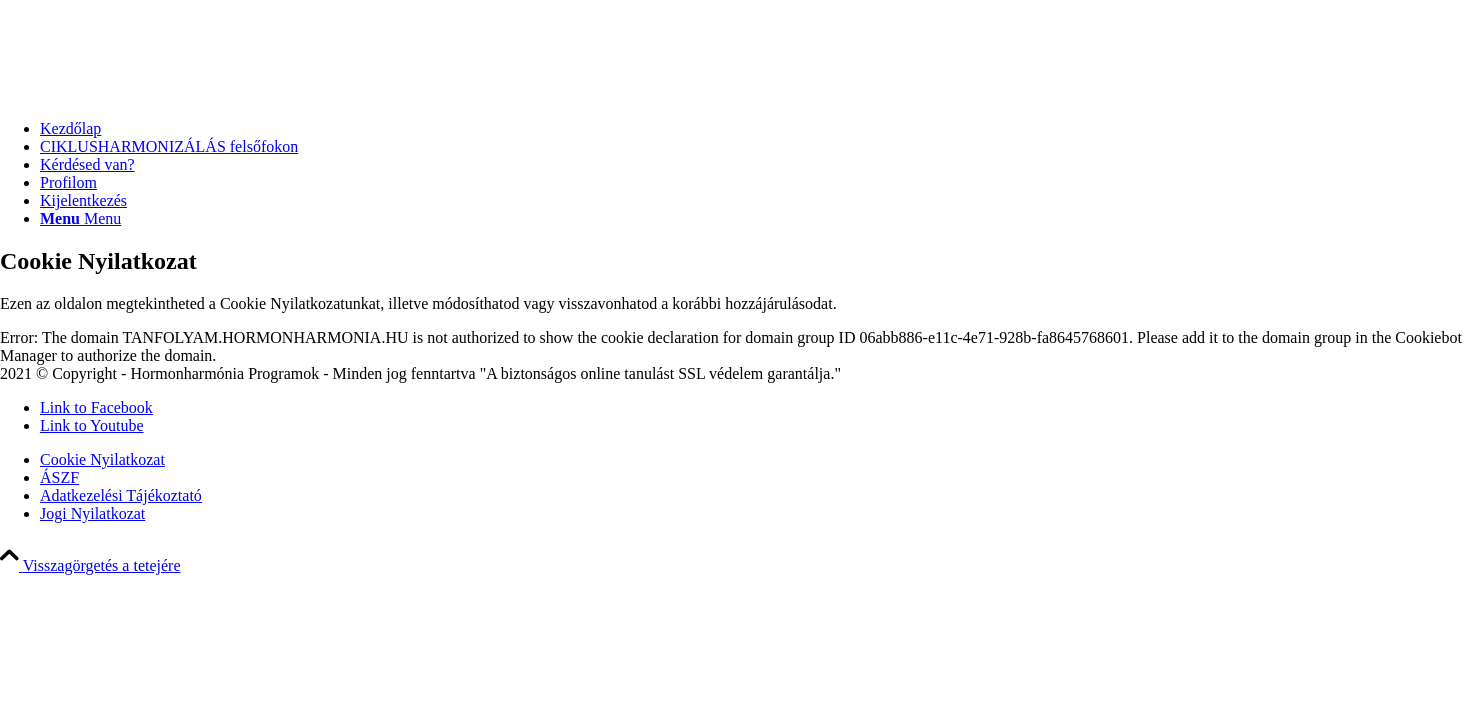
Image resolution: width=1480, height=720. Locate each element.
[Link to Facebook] (96, 407)
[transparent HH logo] (50, 94)
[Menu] (80, 218)
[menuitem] (760, 129)
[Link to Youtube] (92, 425)
